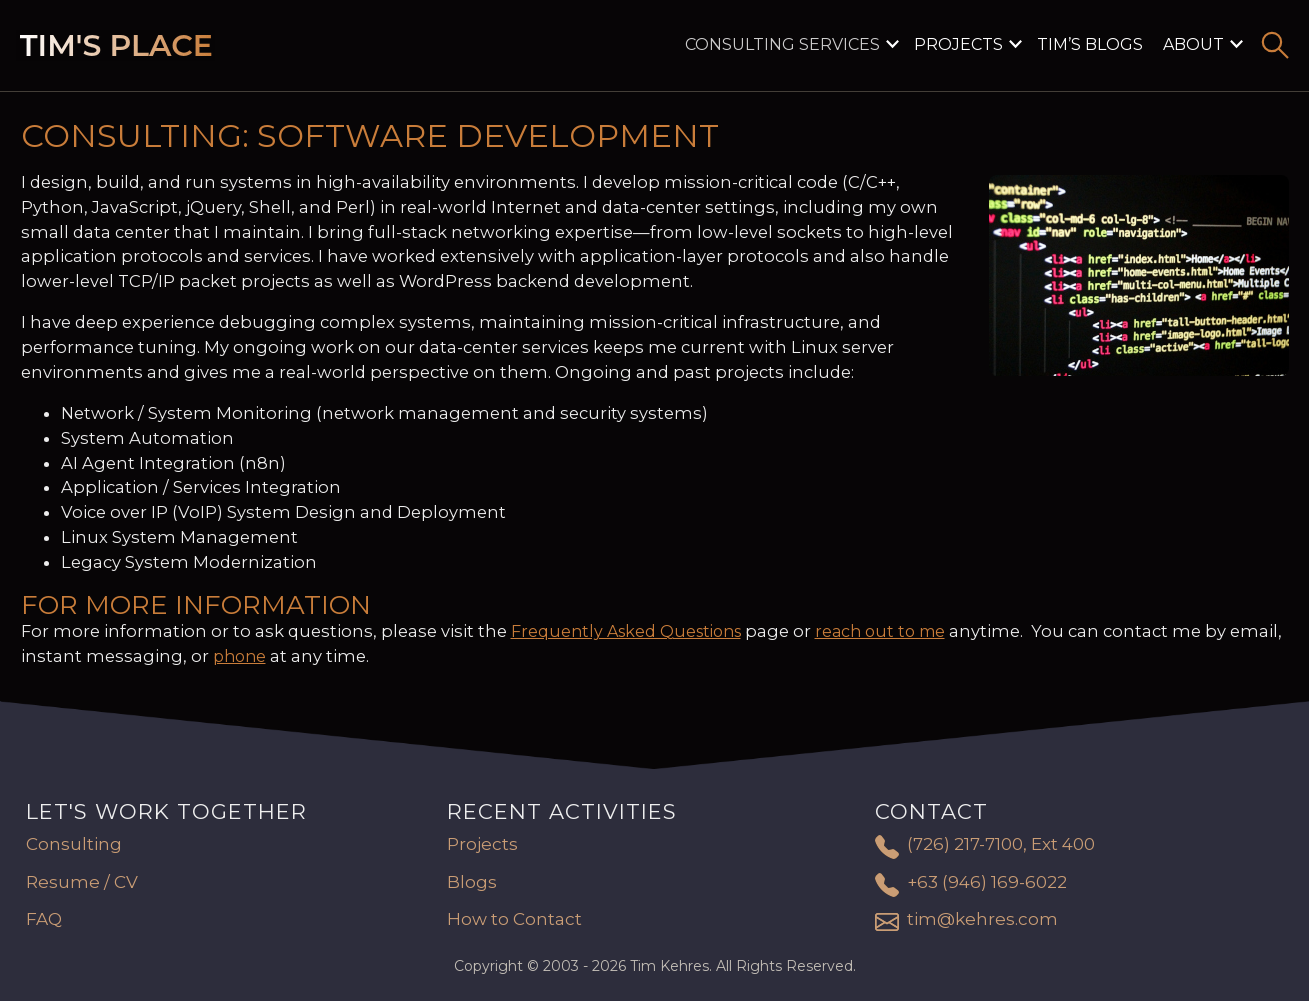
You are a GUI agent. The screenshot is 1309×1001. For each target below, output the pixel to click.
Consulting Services (782, 44)
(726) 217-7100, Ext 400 (1001, 844)
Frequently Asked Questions (626, 631)
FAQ (44, 919)
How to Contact (514, 919)
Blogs (472, 882)
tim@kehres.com (982, 919)
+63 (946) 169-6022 (987, 882)
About (1193, 44)
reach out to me (880, 631)
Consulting (74, 844)
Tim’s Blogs (1090, 44)
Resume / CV (82, 882)
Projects (958, 44)
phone (239, 656)
